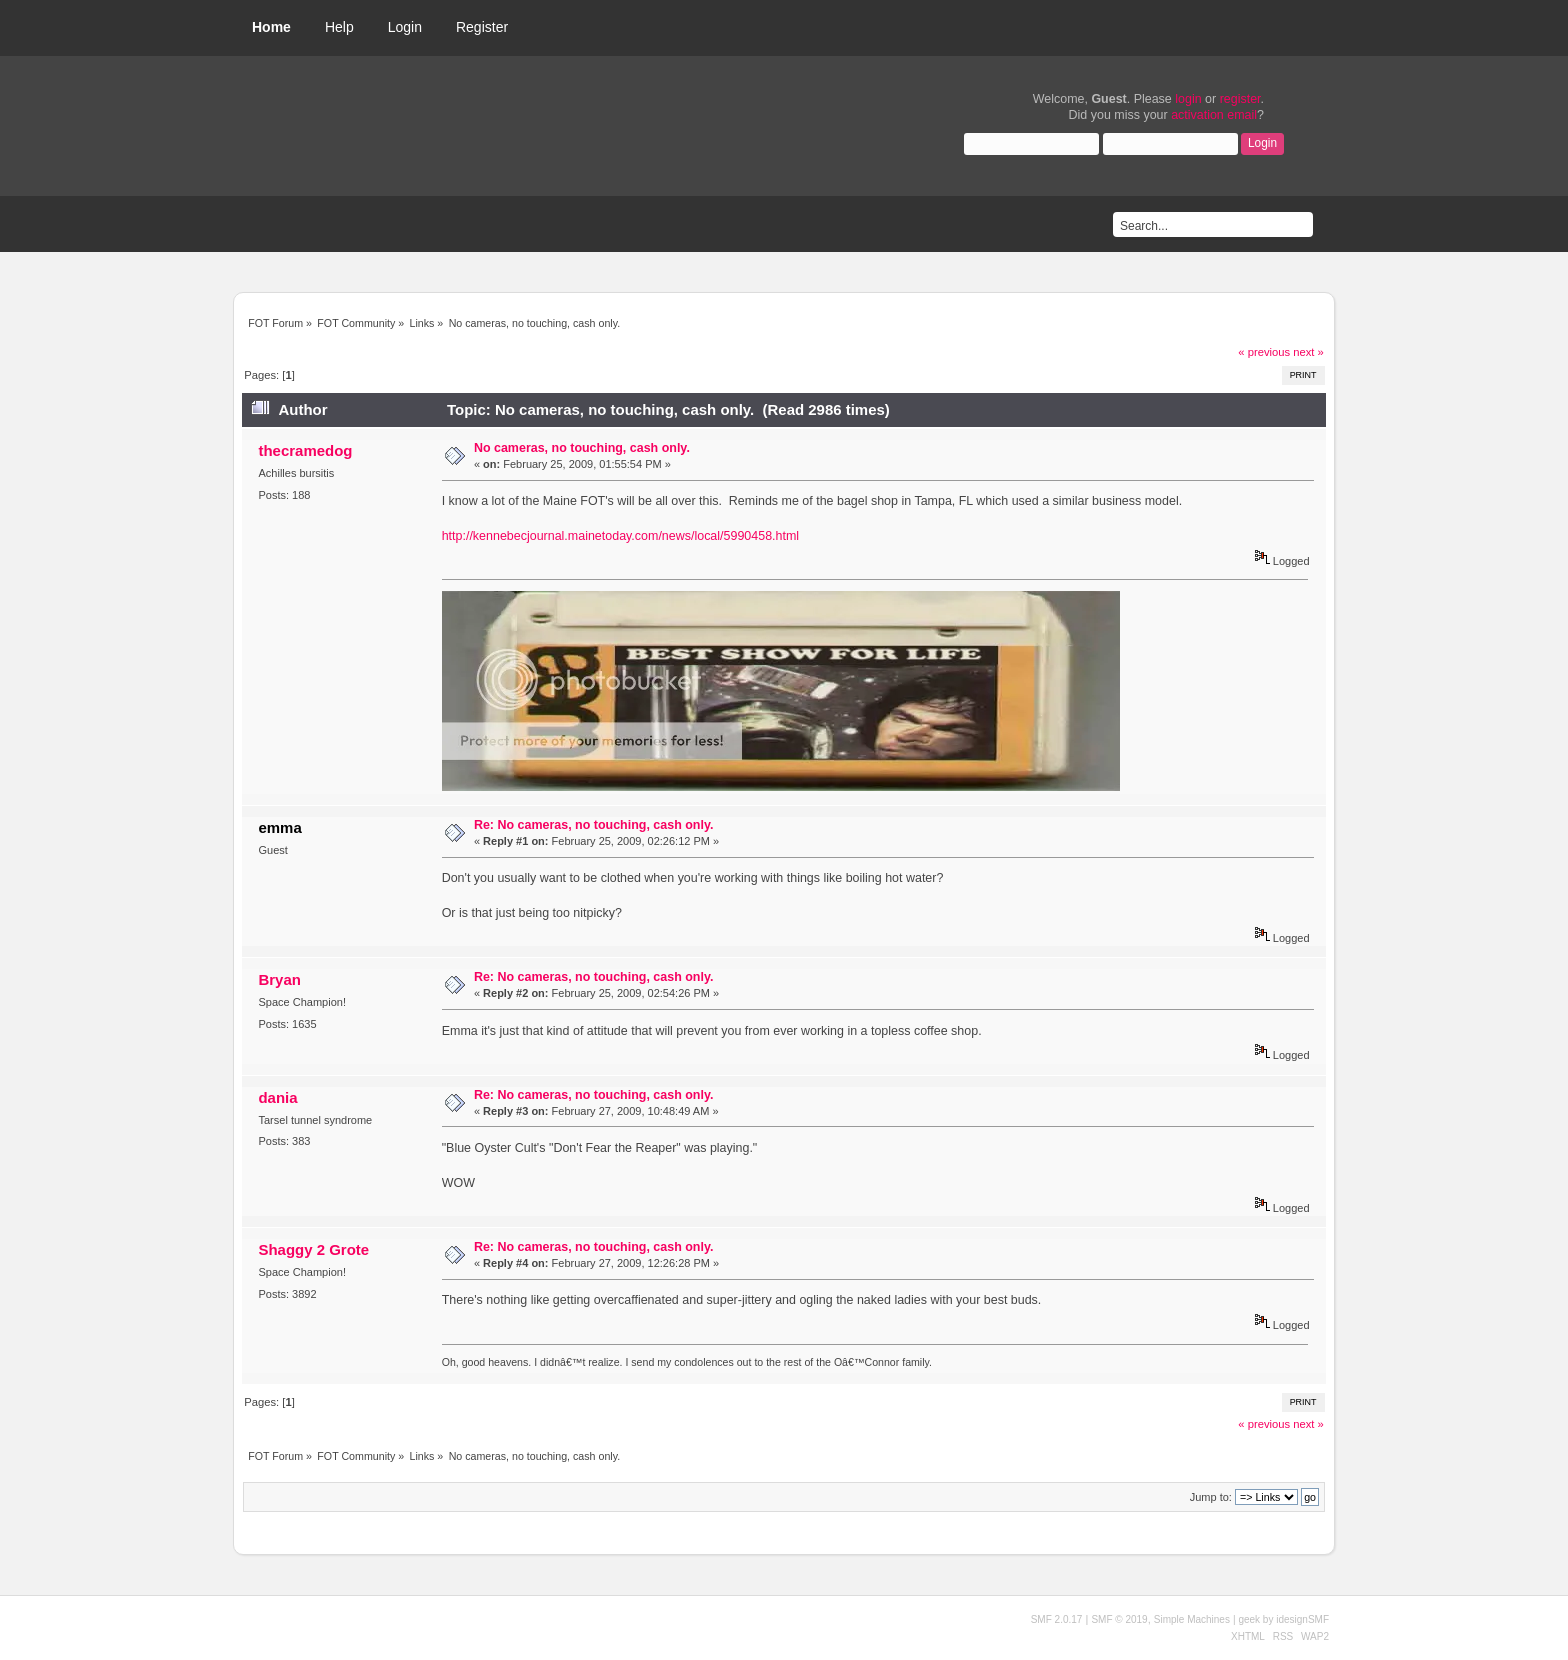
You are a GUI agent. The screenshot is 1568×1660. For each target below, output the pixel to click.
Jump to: (1211, 1497)
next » (1308, 352)
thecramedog (305, 450)
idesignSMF (1302, 1619)
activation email (1214, 115)
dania (277, 1097)
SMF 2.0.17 (1057, 1619)
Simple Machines (1192, 1619)
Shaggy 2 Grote (313, 1249)
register (1240, 99)
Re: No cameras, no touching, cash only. (594, 825)
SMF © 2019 (1119, 1619)
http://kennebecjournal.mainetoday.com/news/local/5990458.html (620, 536)
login (1188, 99)
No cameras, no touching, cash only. (582, 448)
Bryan (279, 979)
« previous (1264, 352)
